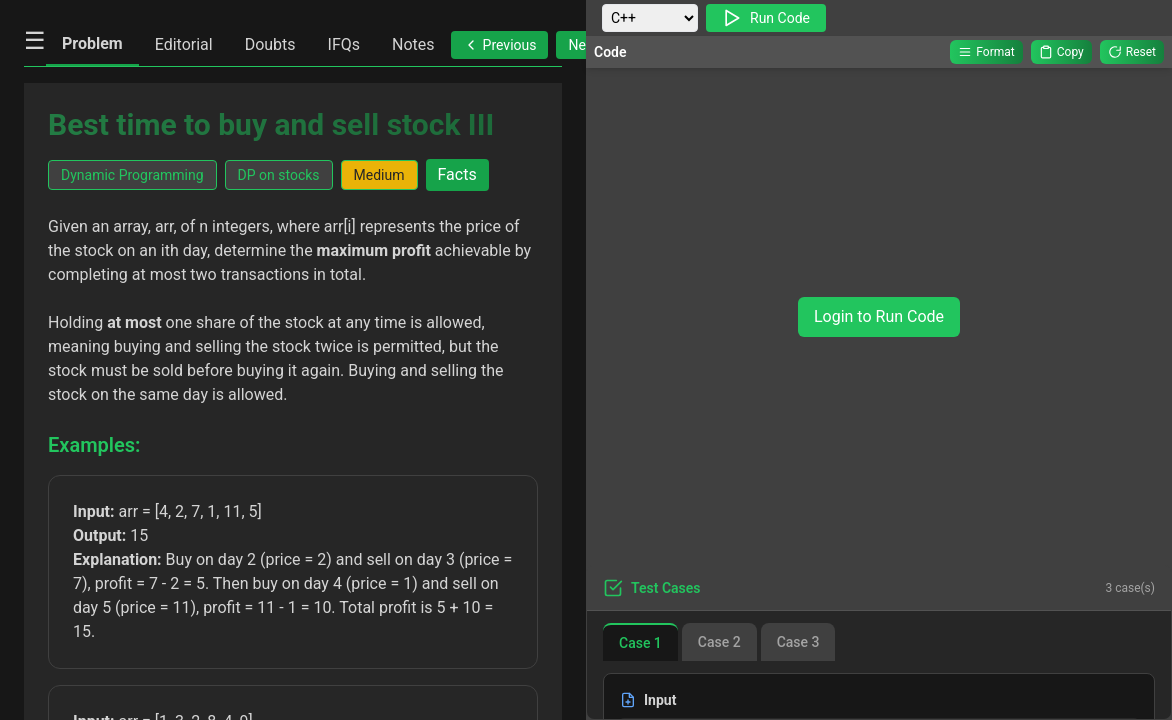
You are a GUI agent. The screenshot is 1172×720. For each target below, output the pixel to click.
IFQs (344, 44)
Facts (457, 174)
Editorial (184, 44)
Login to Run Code (879, 316)
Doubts (270, 44)
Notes (413, 44)
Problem (92, 43)
